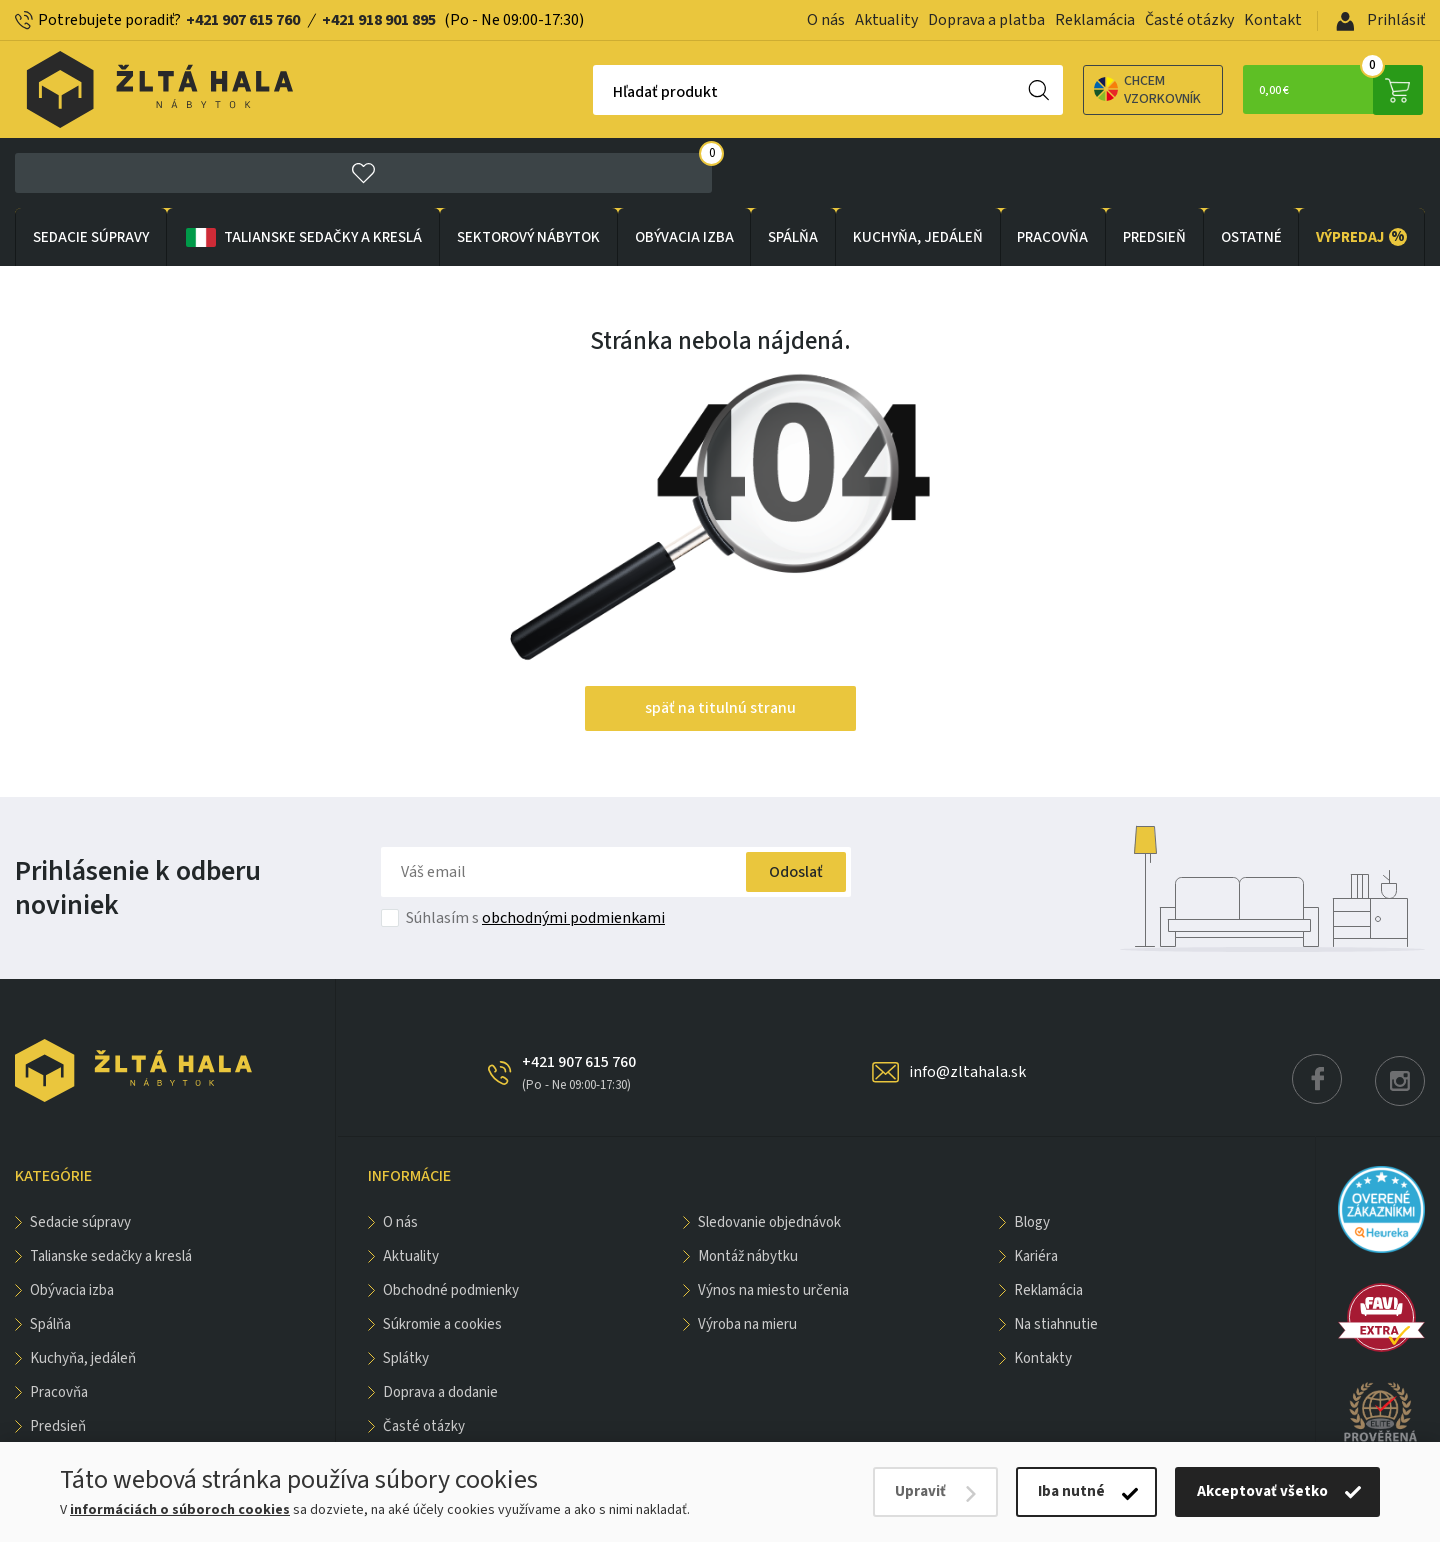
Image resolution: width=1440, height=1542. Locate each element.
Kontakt (1273, 20)
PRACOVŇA (1052, 168)
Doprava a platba (986, 20)
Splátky (406, 1290)
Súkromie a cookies (442, 1256)
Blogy (1032, 1154)
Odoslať (789, 804)
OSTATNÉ (1251, 168)
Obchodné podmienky (451, 1222)
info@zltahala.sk (967, 1004)
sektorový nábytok (528, 168)
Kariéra (1036, 1188)
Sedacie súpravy (91, 168)
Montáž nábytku (748, 1188)
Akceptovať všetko (1262, 1491)
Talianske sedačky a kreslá (302, 168)
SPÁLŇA (793, 168)
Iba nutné (1071, 1491)
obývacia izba (684, 168)
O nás (826, 20)
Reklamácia (1095, 20)
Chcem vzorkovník (1039, 90)
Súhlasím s (535, 850)
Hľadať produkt (557, 92)
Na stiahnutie (1056, 1256)
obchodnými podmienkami (573, 850)
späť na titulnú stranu (720, 640)
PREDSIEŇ (1154, 168)
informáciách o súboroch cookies (180, 1510)
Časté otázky (1189, 20)
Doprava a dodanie (440, 1324)
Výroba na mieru (747, 1256)
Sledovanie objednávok (769, 1154)
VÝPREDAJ (1361, 168)
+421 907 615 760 (243, 20)
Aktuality (886, 20)
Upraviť (920, 1491)
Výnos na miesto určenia (773, 1222)
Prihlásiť (1380, 20)
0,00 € (1325, 90)
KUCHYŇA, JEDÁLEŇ (918, 168)
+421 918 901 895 (379, 20)
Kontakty (1043, 1290)
